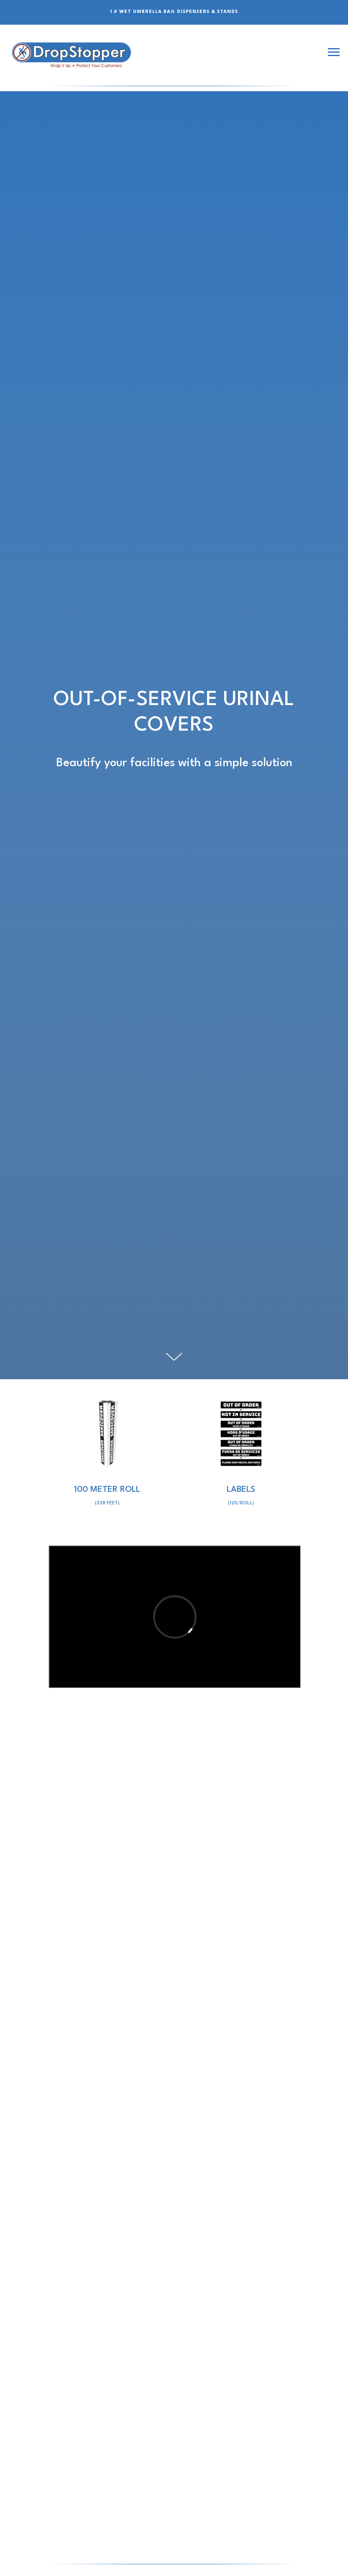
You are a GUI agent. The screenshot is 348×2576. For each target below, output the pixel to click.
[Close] (339, 6)
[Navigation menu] (334, 52)
